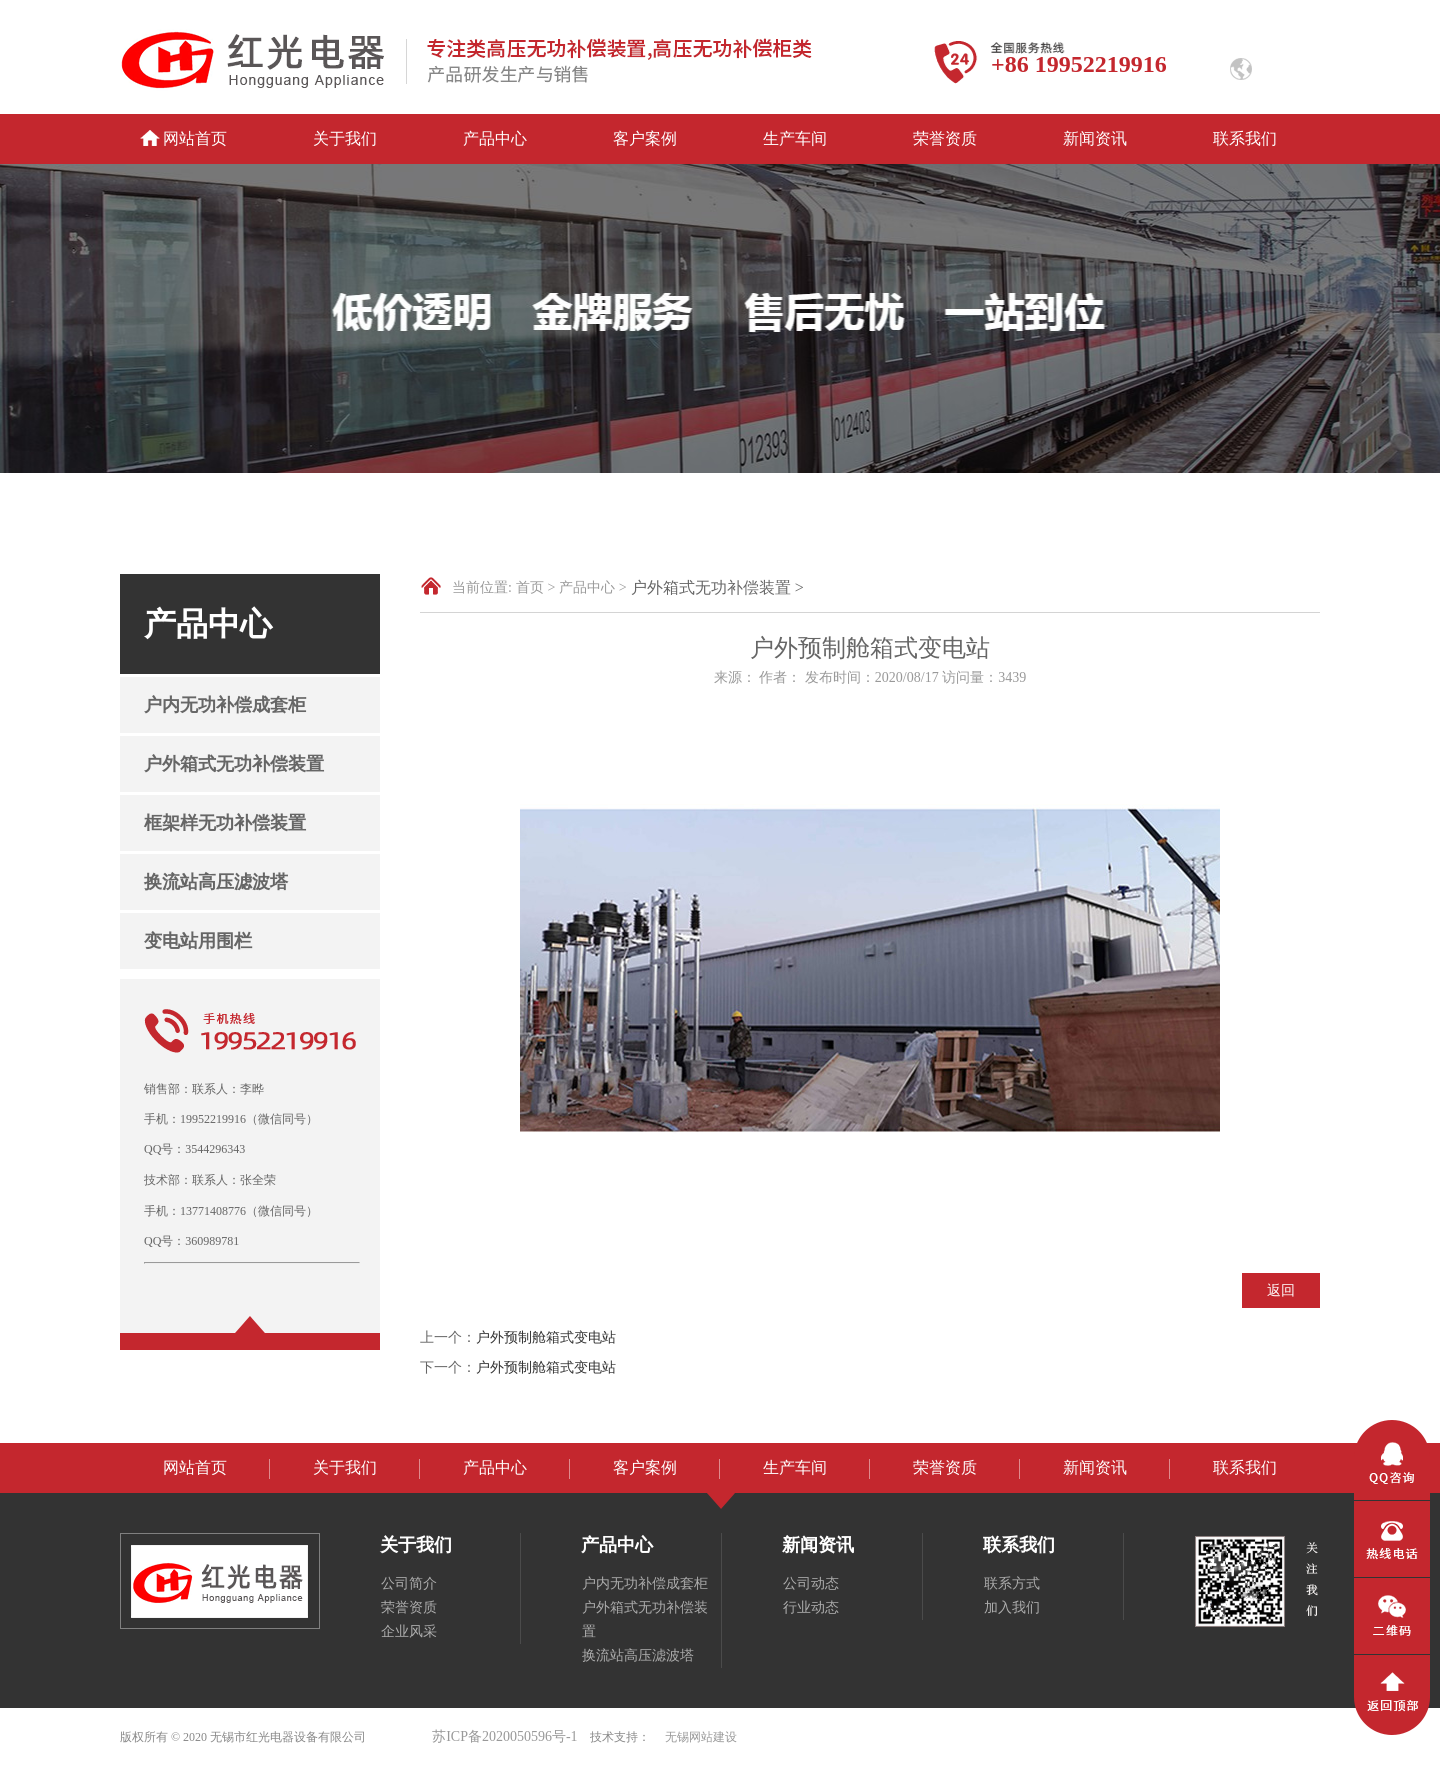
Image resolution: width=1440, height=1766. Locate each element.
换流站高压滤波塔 (216, 882)
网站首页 (195, 138)
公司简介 (409, 1583)
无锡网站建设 (701, 1737)
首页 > (535, 587)
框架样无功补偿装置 (225, 823)
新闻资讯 (1095, 138)
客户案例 (645, 138)
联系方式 (1012, 1583)
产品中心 (495, 138)
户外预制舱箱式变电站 (546, 1337)
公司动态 (811, 1583)
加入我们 (1012, 1607)
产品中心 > (592, 587)
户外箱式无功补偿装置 (234, 764)
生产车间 (795, 138)
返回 (1281, 1290)
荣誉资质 (945, 138)
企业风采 (409, 1631)
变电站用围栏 (198, 941)
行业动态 (811, 1607)
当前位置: (482, 587)
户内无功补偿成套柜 (225, 705)
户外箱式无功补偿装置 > (717, 587)
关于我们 (345, 138)
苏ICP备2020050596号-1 (504, 1736)
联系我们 (1245, 138)
